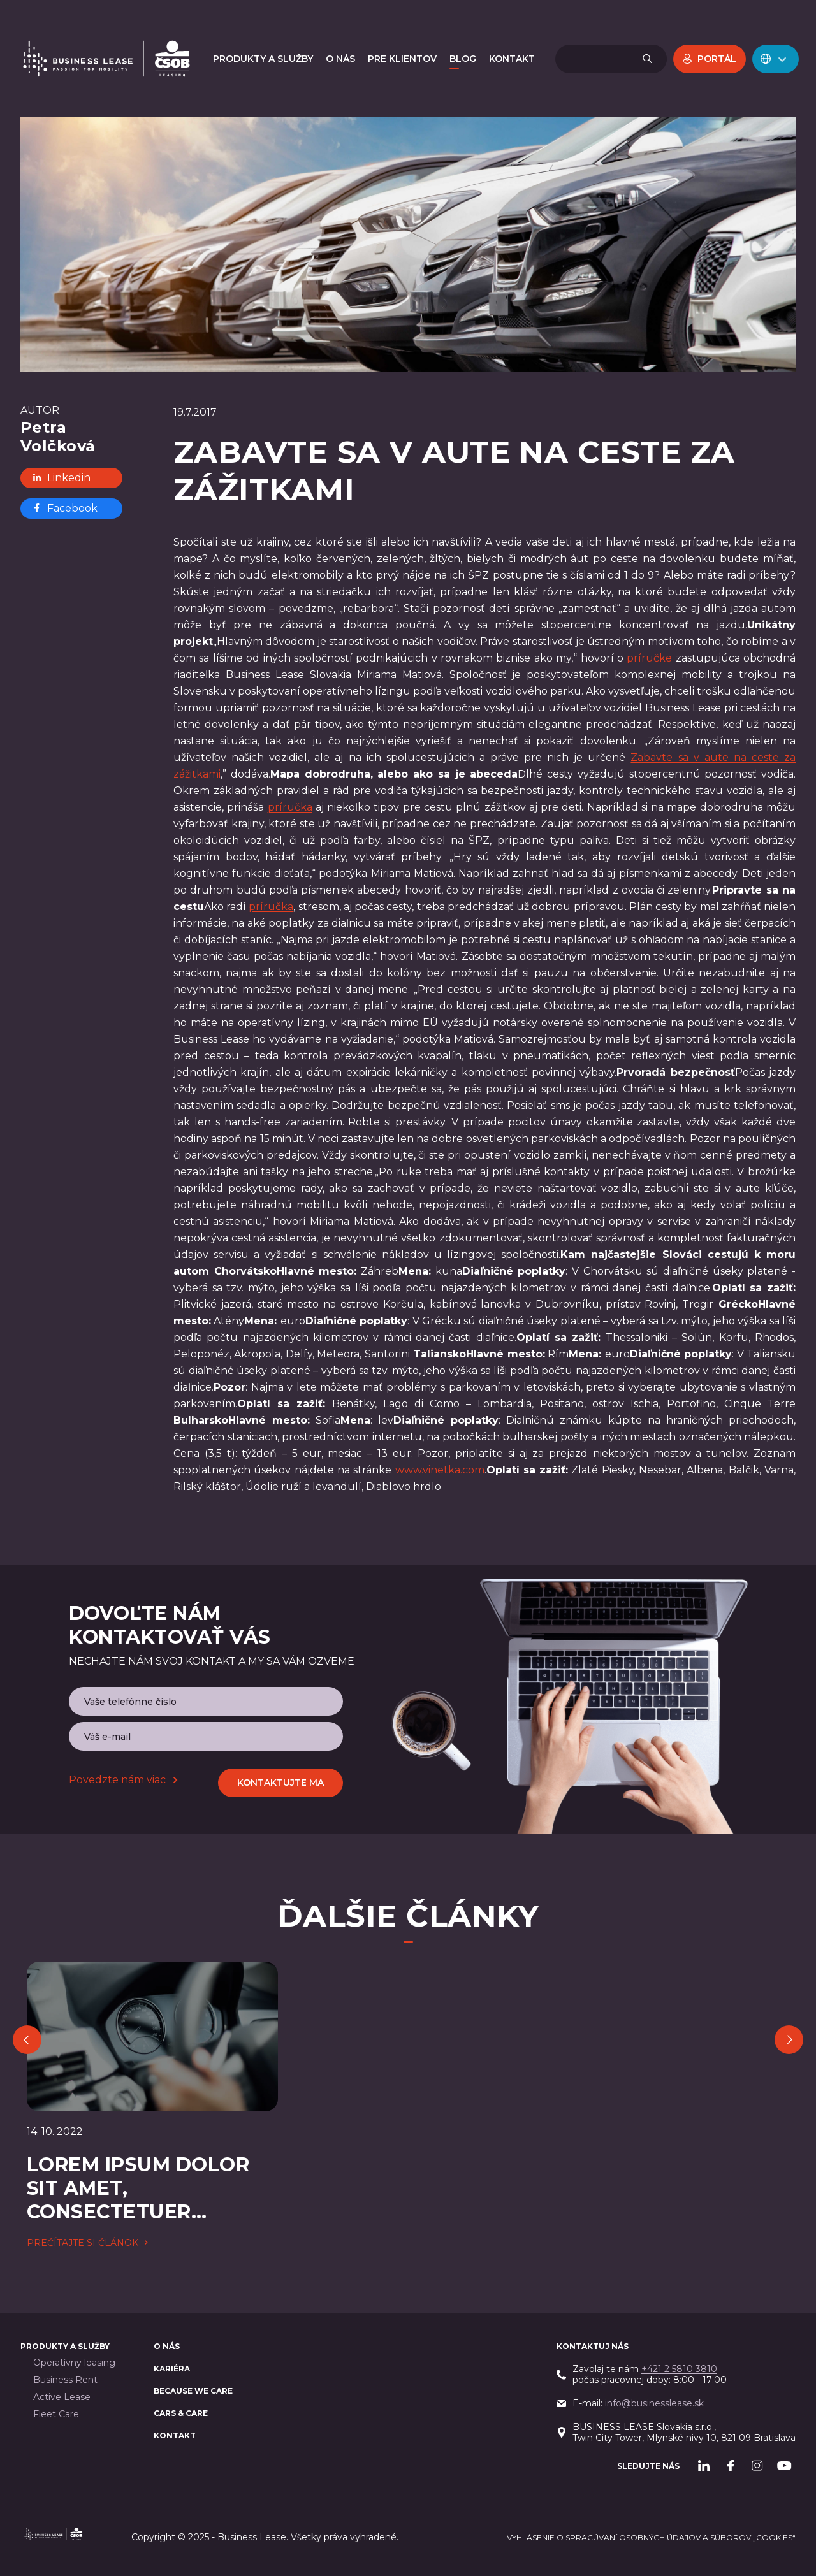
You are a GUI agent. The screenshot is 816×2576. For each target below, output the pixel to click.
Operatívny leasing (74, 2362)
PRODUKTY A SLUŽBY (65, 2346)
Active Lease (62, 2397)
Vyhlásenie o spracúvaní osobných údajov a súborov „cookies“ (651, 2537)
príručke (649, 658)
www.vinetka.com (439, 1470)
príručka (290, 807)
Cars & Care (181, 2413)
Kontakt (175, 2435)
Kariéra (172, 2368)
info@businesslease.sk (654, 2403)
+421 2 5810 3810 (679, 2369)
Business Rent (65, 2380)
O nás (167, 2346)
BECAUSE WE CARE (193, 2391)
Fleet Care (56, 2414)
